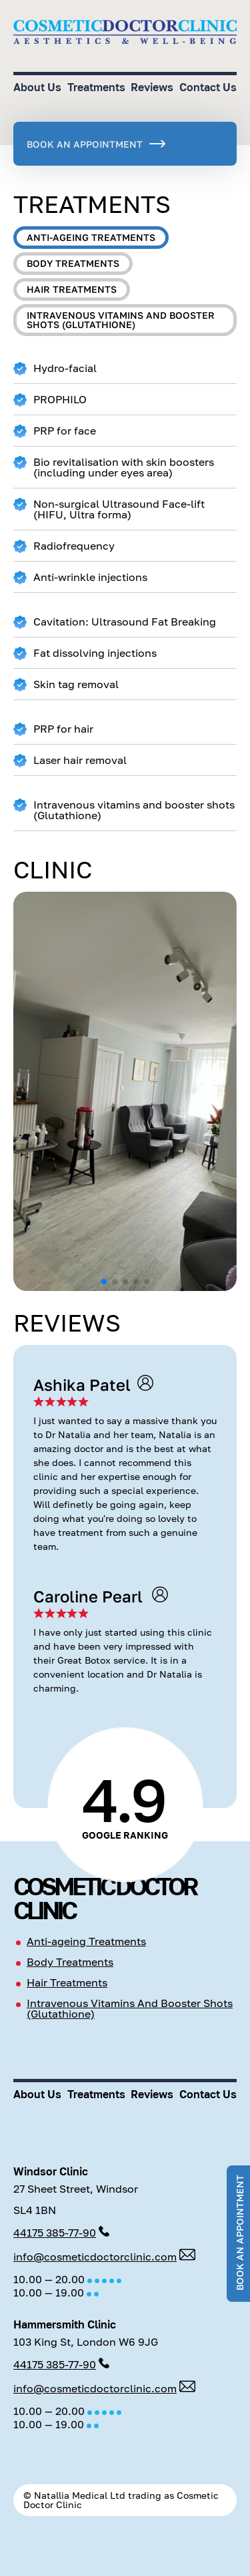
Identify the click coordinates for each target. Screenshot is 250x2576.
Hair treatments (72, 289)
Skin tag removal (66, 684)
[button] (104, 1281)
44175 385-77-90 (54, 2232)
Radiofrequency (64, 546)
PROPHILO (50, 400)
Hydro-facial (55, 368)
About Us (37, 87)
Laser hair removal (70, 760)
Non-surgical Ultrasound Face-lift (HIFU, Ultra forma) (109, 509)
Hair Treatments (67, 1982)
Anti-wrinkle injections (80, 577)
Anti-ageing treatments (91, 237)
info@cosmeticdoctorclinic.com (95, 2256)
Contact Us (208, 87)
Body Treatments (70, 1961)
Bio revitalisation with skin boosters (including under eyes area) (113, 467)
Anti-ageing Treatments (86, 1941)
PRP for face (54, 431)
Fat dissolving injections (85, 653)
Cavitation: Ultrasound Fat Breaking (114, 622)
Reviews (152, 87)
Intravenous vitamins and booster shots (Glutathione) (121, 319)
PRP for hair (53, 729)
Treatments (96, 87)
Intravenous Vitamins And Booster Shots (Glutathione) (130, 2008)
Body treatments (73, 263)
